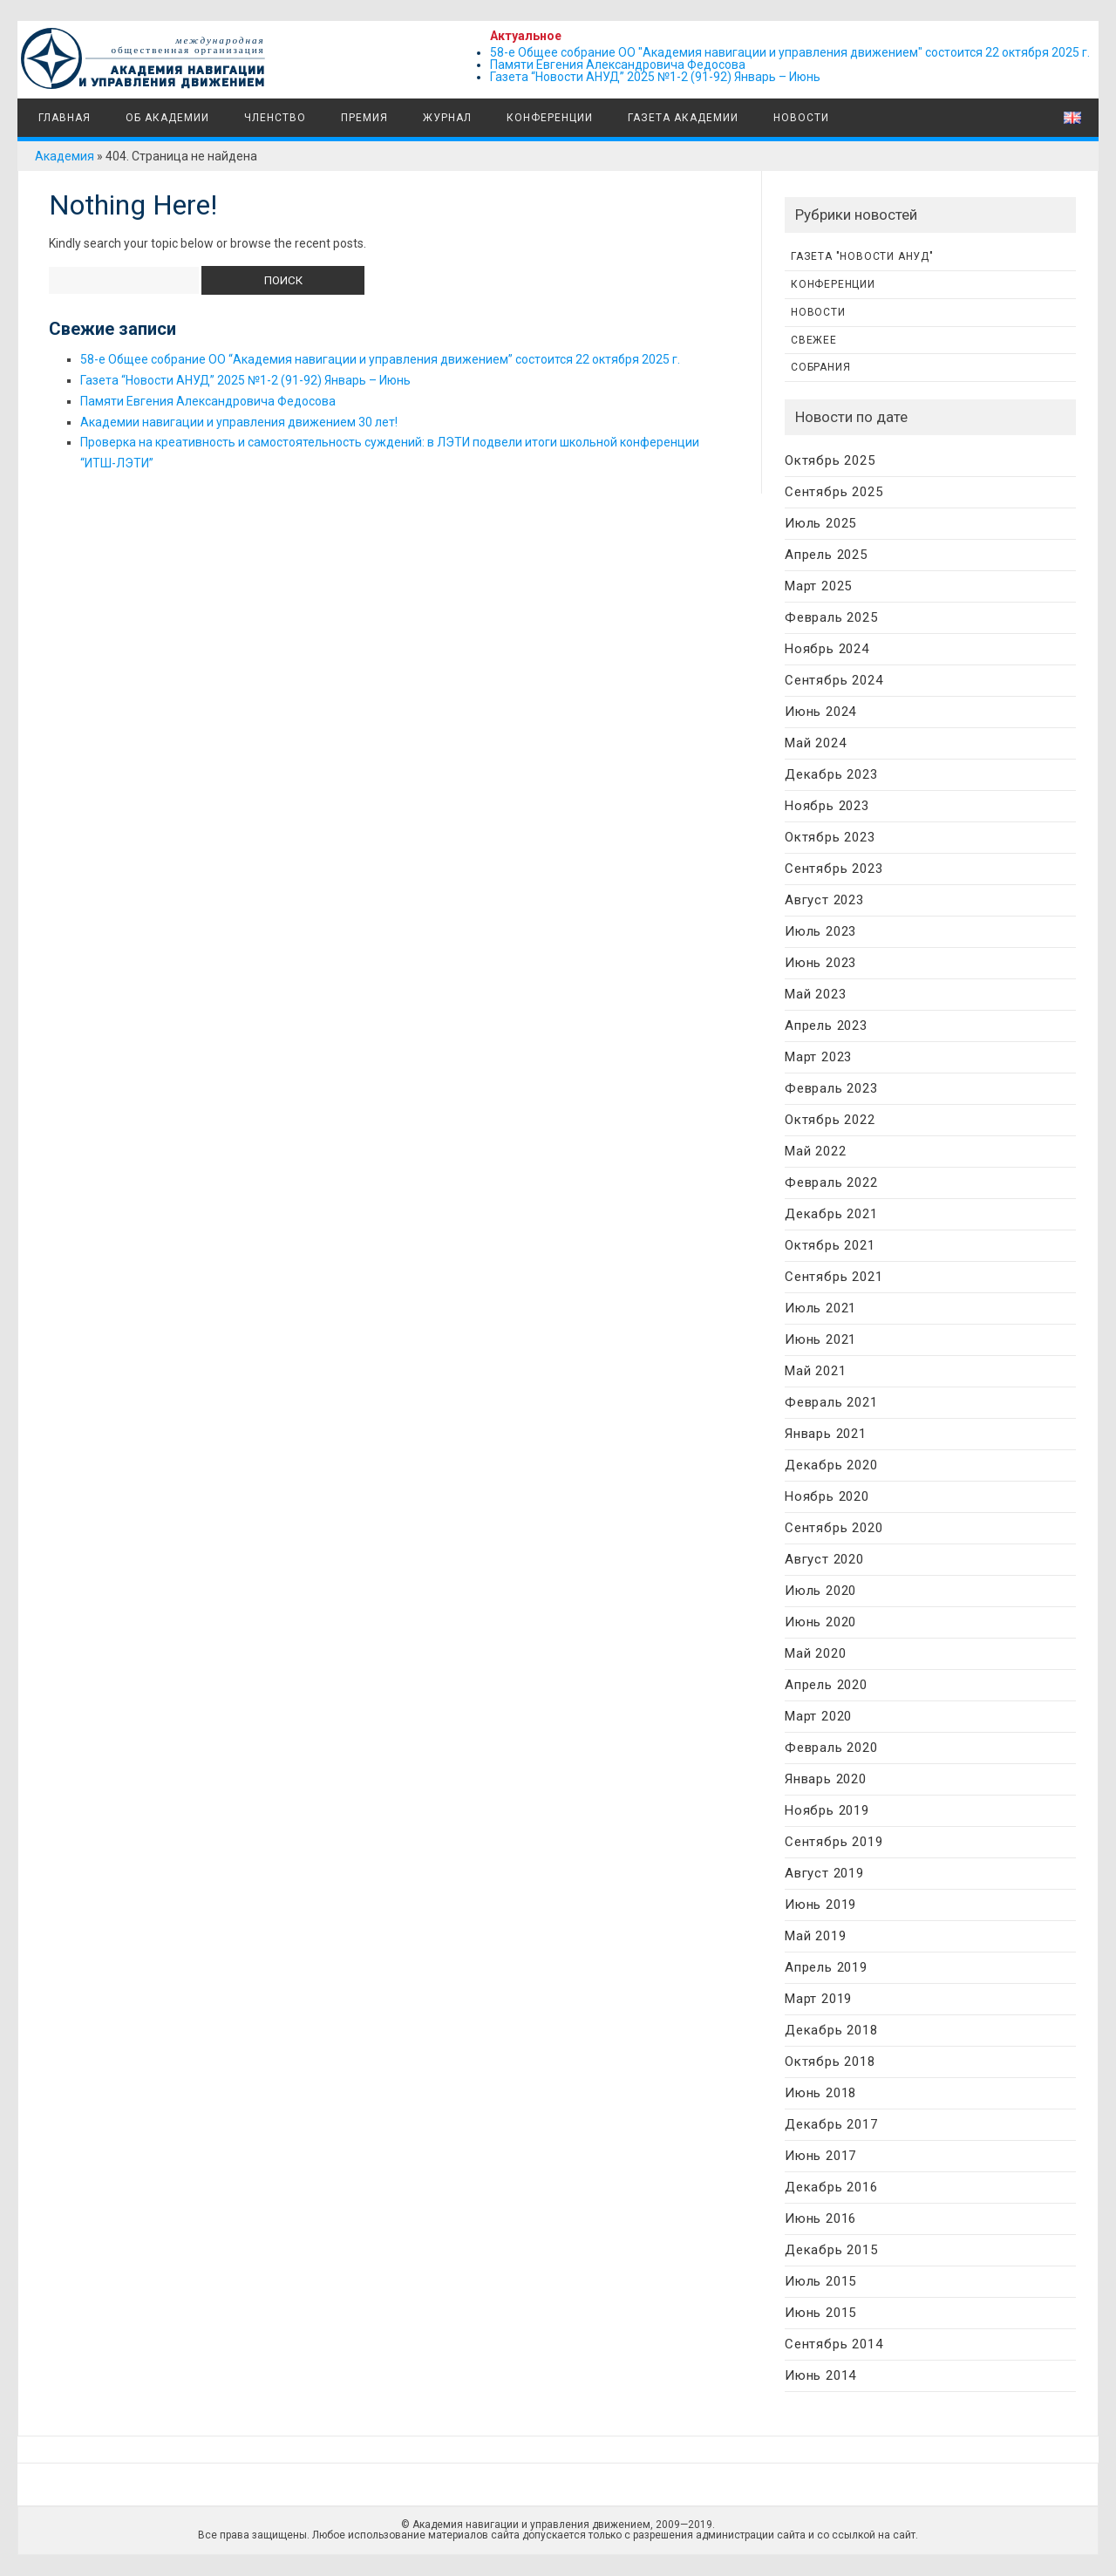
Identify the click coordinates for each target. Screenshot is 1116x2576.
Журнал (447, 118)
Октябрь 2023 (830, 837)
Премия (364, 118)
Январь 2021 (826, 1433)
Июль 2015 (820, 2281)
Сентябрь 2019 (833, 1842)
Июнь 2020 (820, 1622)
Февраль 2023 (831, 1088)
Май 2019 (815, 1936)
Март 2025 (818, 586)
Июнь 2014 (820, 2375)
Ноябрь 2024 (827, 649)
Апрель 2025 (826, 554)
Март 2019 (818, 1999)
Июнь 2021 (820, 1339)
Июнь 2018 (820, 2093)
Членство (275, 118)
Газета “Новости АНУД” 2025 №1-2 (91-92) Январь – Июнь (655, 77)
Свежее (814, 340)
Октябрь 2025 (830, 460)
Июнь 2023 (820, 963)
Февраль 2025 (831, 617)
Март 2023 (818, 1057)
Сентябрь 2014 (833, 2344)
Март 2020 (818, 1716)
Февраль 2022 (831, 1182)
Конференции (550, 118)
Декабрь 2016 (831, 2187)
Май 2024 (815, 743)
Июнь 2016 (820, 2218)
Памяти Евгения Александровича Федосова (617, 65)
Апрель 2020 (826, 1685)
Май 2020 (815, 1653)
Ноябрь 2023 (827, 806)
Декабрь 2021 (831, 1214)
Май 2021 (815, 1371)
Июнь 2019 (820, 1904)
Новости (801, 118)
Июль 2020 (820, 1590)
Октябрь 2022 (830, 1120)
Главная (63, 118)
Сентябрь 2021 (833, 1277)
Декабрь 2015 (831, 2250)
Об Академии (167, 118)
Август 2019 (824, 1873)
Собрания (820, 367)
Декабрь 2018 (831, 2030)
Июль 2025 (820, 523)
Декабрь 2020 (831, 1465)
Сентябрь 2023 (833, 868)
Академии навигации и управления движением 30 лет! (239, 422)
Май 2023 (815, 994)
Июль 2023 (820, 931)
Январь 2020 (826, 1779)
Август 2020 (824, 1559)
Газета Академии (683, 118)
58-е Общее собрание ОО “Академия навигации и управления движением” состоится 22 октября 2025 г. (380, 359)
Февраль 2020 (831, 1747)
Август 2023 (824, 900)
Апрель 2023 (826, 1025)
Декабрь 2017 (831, 2124)
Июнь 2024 (820, 711)
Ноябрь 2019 (827, 1810)
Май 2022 (815, 1151)
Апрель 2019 (826, 1967)
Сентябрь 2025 (833, 492)
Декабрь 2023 (831, 774)
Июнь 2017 (820, 2156)
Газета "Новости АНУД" (862, 256)
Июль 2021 (820, 1308)
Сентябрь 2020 (833, 1528)
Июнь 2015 (820, 2312)
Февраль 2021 (831, 1402)
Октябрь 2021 (830, 1245)
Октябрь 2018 (830, 2061)
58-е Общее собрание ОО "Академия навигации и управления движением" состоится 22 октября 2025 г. (790, 52)
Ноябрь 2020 (827, 1496)
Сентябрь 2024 (833, 680)
